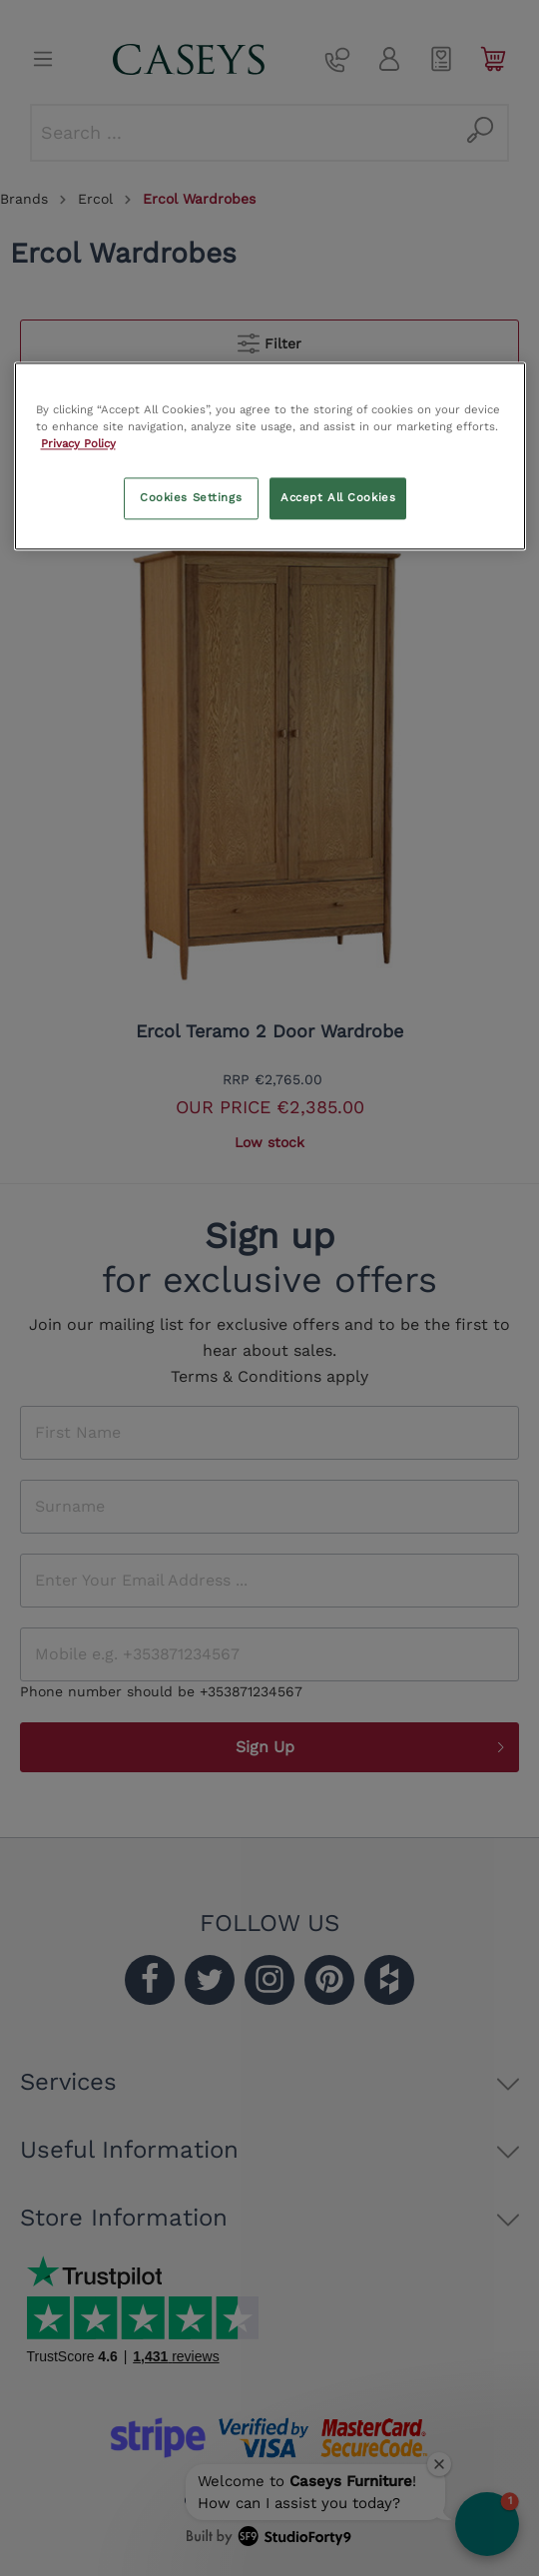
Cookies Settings (191, 498)
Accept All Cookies (337, 498)
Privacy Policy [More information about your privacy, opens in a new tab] (78, 444)
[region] (270, 455)
